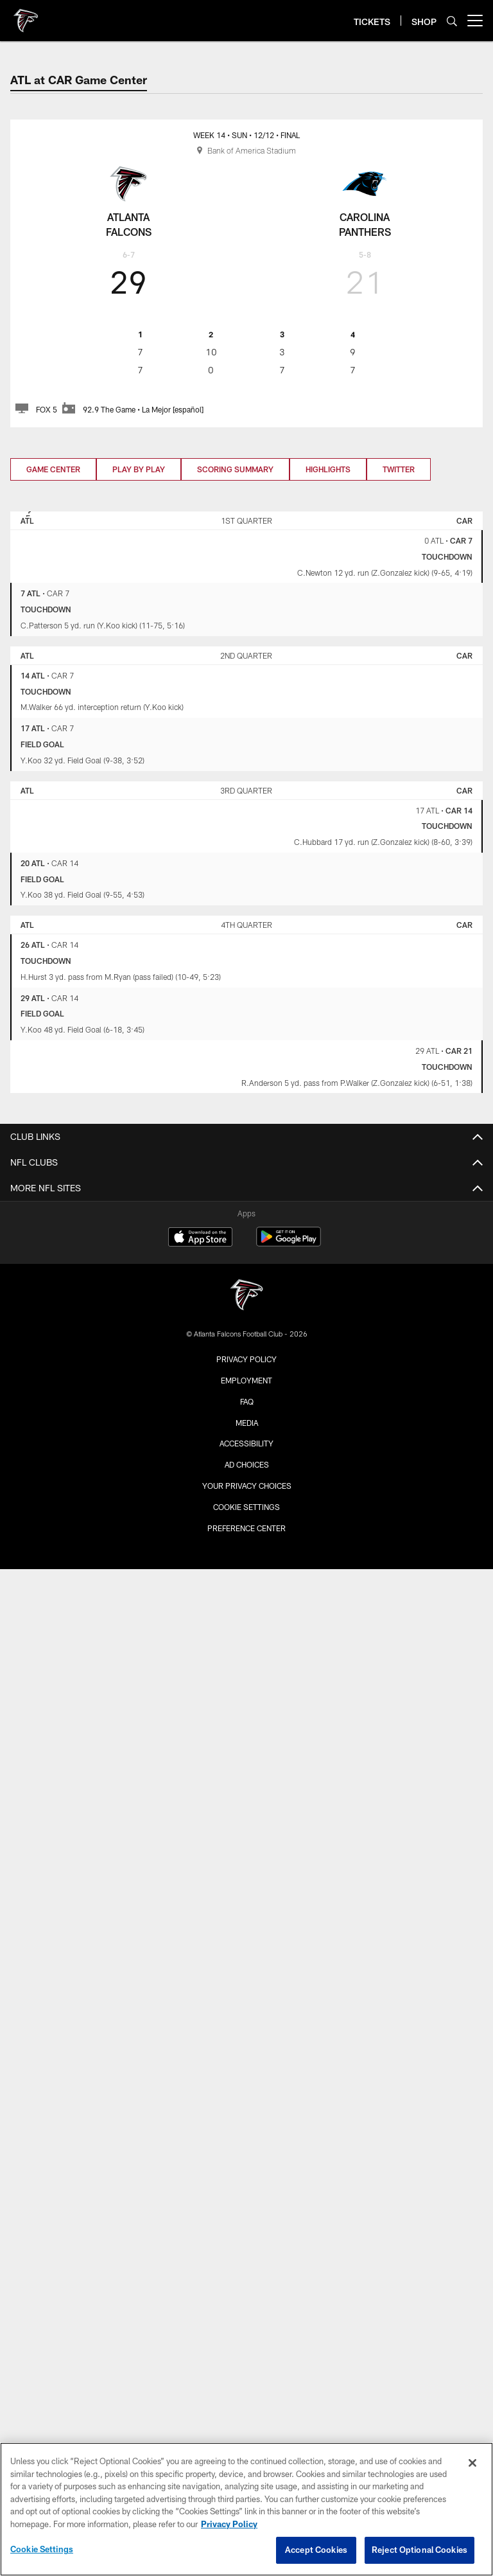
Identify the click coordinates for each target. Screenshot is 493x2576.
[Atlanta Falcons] (246, 1296)
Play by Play (138, 469)
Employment (246, 1380)
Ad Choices (247, 1464)
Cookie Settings (246, 1506)
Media (247, 1422)
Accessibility (246, 1443)
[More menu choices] (475, 20)
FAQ (247, 1401)
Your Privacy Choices (246, 1485)
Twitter (399, 469)
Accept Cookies (316, 2550)
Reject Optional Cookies (419, 2550)
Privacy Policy (246, 1359)
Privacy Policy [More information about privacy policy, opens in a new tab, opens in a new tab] (229, 2524)
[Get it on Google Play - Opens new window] (288, 1243)
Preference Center (246, 1527)
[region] (246, 2509)
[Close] (472, 2463)
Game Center (53, 469)
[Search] (452, 21)
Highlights (328, 469)
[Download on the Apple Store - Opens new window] (200, 1238)
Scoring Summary (235, 469)
